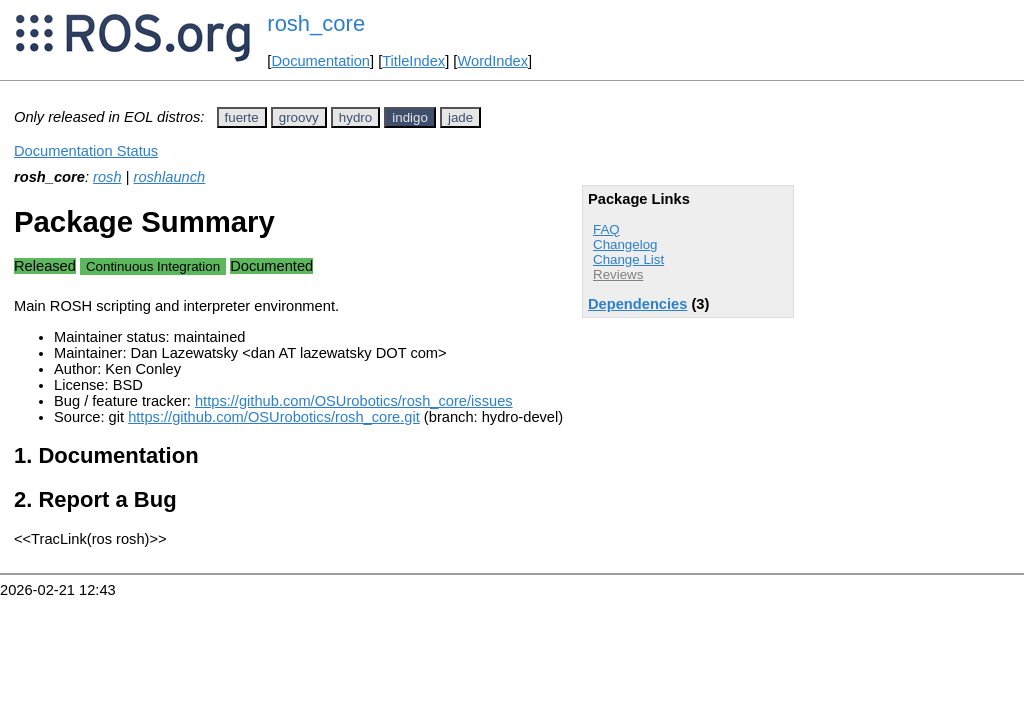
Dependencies (637, 304)
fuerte (242, 117)
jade (460, 117)
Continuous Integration (153, 266)
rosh (107, 177)
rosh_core (316, 23)
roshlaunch (170, 177)
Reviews (618, 274)
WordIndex (492, 61)
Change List (628, 259)
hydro (355, 117)
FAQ (606, 229)
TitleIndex (413, 61)
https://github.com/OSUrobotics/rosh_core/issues (354, 401)
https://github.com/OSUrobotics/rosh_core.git (274, 417)
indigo (410, 117)
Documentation (320, 61)
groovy (299, 117)
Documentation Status (86, 151)
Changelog (625, 244)
